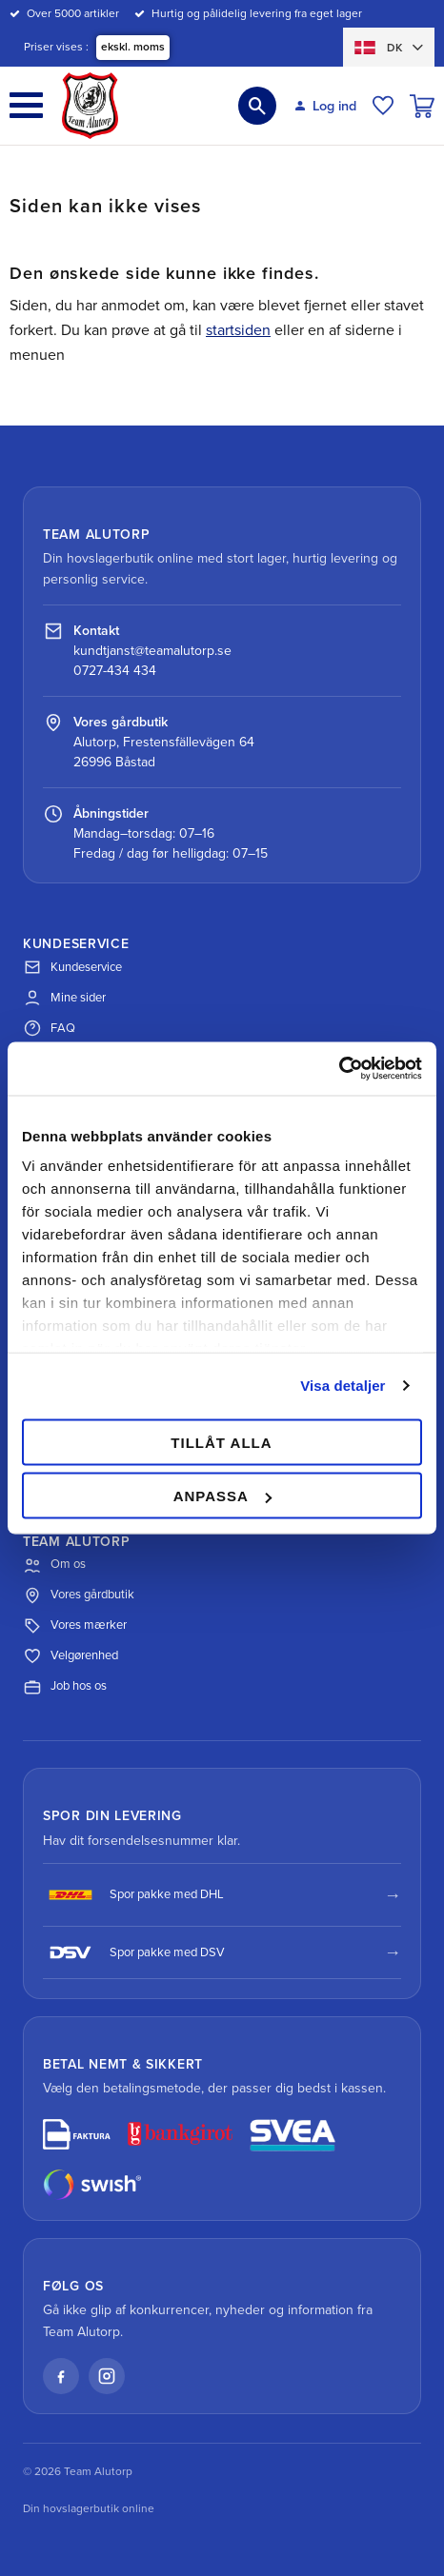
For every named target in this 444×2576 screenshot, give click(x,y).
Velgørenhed (70, 1656)
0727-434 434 (114, 671)
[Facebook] (61, 2376)
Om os (54, 1565)
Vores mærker (75, 1625)
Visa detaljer (342, 1385)
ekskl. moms (133, 46)
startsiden (238, 330)
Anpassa (222, 1496)
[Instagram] (107, 2376)
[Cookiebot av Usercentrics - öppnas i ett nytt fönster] (338, 1069)
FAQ (49, 1028)
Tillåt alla (221, 1442)
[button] (26, 105)
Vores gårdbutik (78, 1595)
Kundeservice (72, 967)
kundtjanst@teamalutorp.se (152, 651)
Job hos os (65, 1686)
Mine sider (64, 997)
